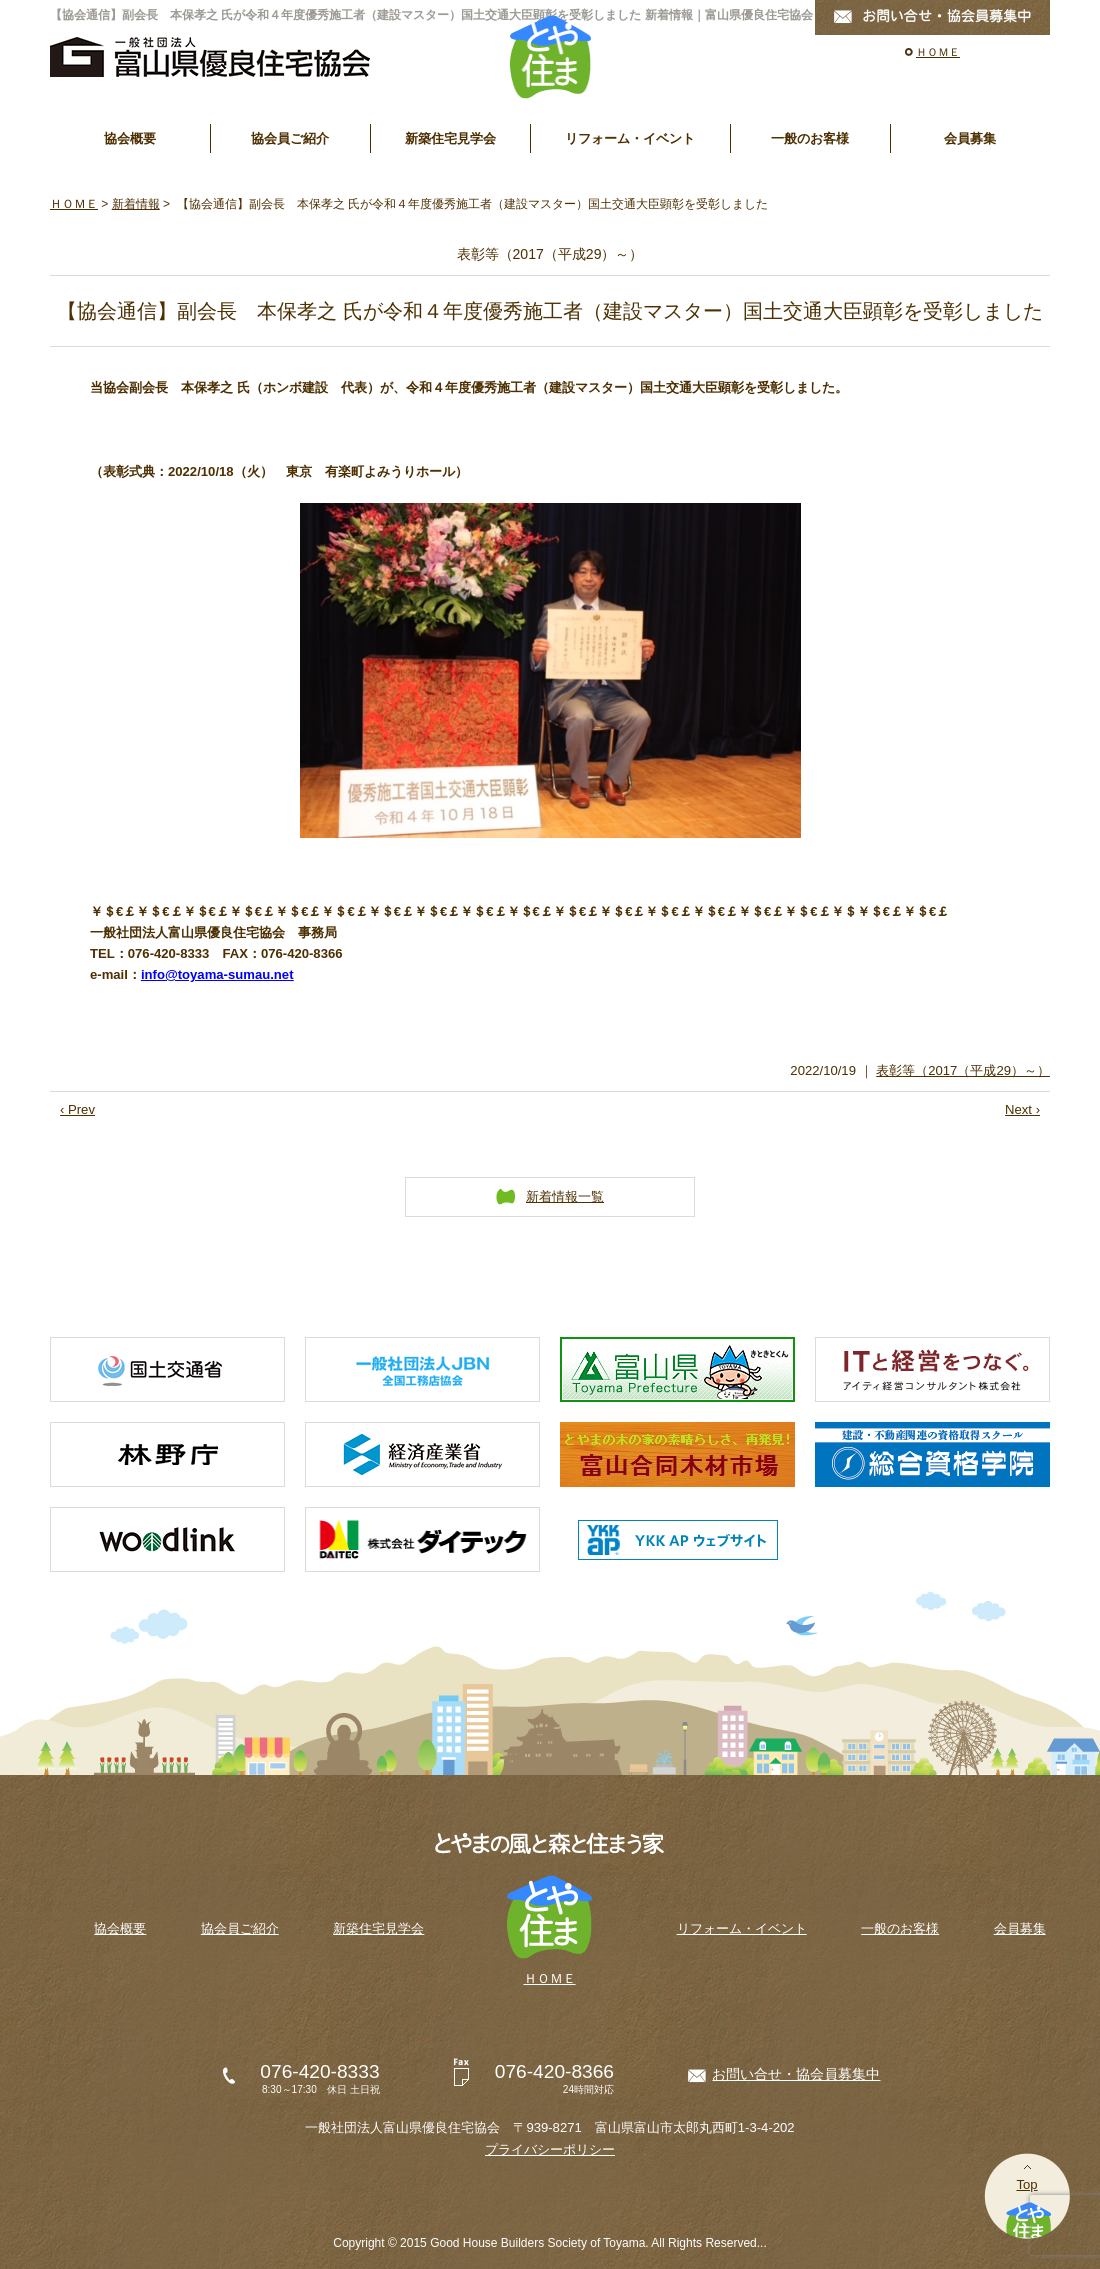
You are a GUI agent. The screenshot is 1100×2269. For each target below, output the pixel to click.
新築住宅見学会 (450, 138)
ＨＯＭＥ (938, 52)
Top (1026, 2184)
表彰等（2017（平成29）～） (963, 1070)
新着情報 (136, 204)
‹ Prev (77, 1109)
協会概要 (130, 138)
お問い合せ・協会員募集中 (796, 2074)
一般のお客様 (810, 138)
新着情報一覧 (565, 1196)
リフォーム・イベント (630, 138)
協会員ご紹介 (290, 138)
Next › (1022, 1109)
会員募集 (970, 138)
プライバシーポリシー (550, 2149)
